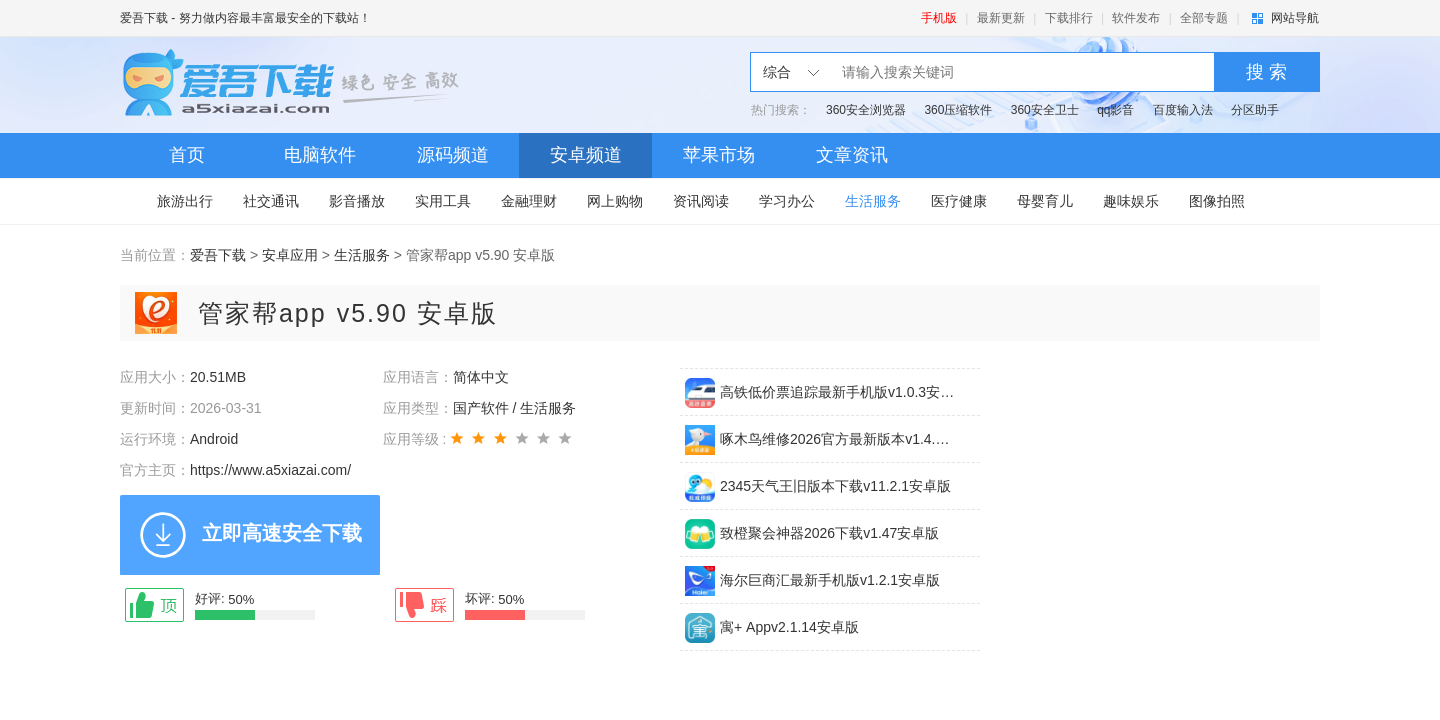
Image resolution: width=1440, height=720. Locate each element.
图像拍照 (1217, 201)
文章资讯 (852, 155)
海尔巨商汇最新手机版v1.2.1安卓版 (830, 580)
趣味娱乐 (1131, 201)
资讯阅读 (701, 201)
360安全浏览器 (866, 110)
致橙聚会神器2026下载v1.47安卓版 (829, 533)
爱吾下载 (144, 18)
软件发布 (1136, 18)
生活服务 (873, 201)
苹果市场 (719, 155)
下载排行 (1069, 18)
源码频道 (453, 155)
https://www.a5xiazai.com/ (270, 470)
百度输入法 (1183, 110)
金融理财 (529, 201)
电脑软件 (320, 155)
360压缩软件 (958, 110)
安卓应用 (290, 255)
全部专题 (1204, 18)
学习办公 (787, 201)
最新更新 (1001, 18)
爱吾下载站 (295, 85)
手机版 (939, 18)
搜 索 (1266, 72)
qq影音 (1115, 110)
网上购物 (615, 201)
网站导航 (1295, 18)
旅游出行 (185, 201)
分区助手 (1255, 110)
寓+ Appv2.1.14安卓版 (789, 627)
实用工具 (443, 201)
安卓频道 (586, 155)
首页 (187, 155)
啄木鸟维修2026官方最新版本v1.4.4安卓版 (838, 439)
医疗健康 (959, 201)
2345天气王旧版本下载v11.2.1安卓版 (835, 486)
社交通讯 (271, 201)
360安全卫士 (1045, 110)
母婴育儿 (1045, 201)
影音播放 (357, 201)
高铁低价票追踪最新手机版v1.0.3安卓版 (838, 392)
